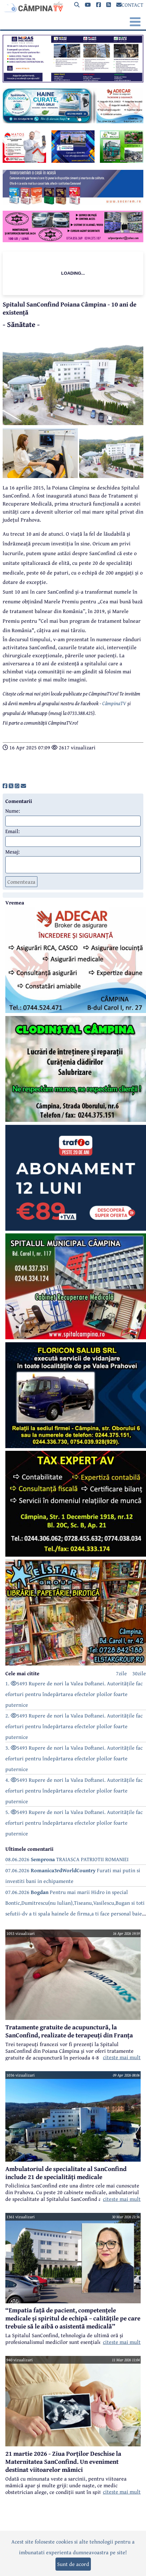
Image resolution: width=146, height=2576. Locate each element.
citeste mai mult (122, 2057)
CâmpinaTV (114, 703)
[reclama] (73, 80)
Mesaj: (12, 852)
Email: (12, 831)
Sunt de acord (73, 2564)
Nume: (12, 811)
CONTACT (129, 5)
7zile (121, 1673)
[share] (5, 786)
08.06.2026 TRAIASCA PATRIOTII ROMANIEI (67, 1859)
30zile (139, 1673)
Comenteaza (21, 882)
